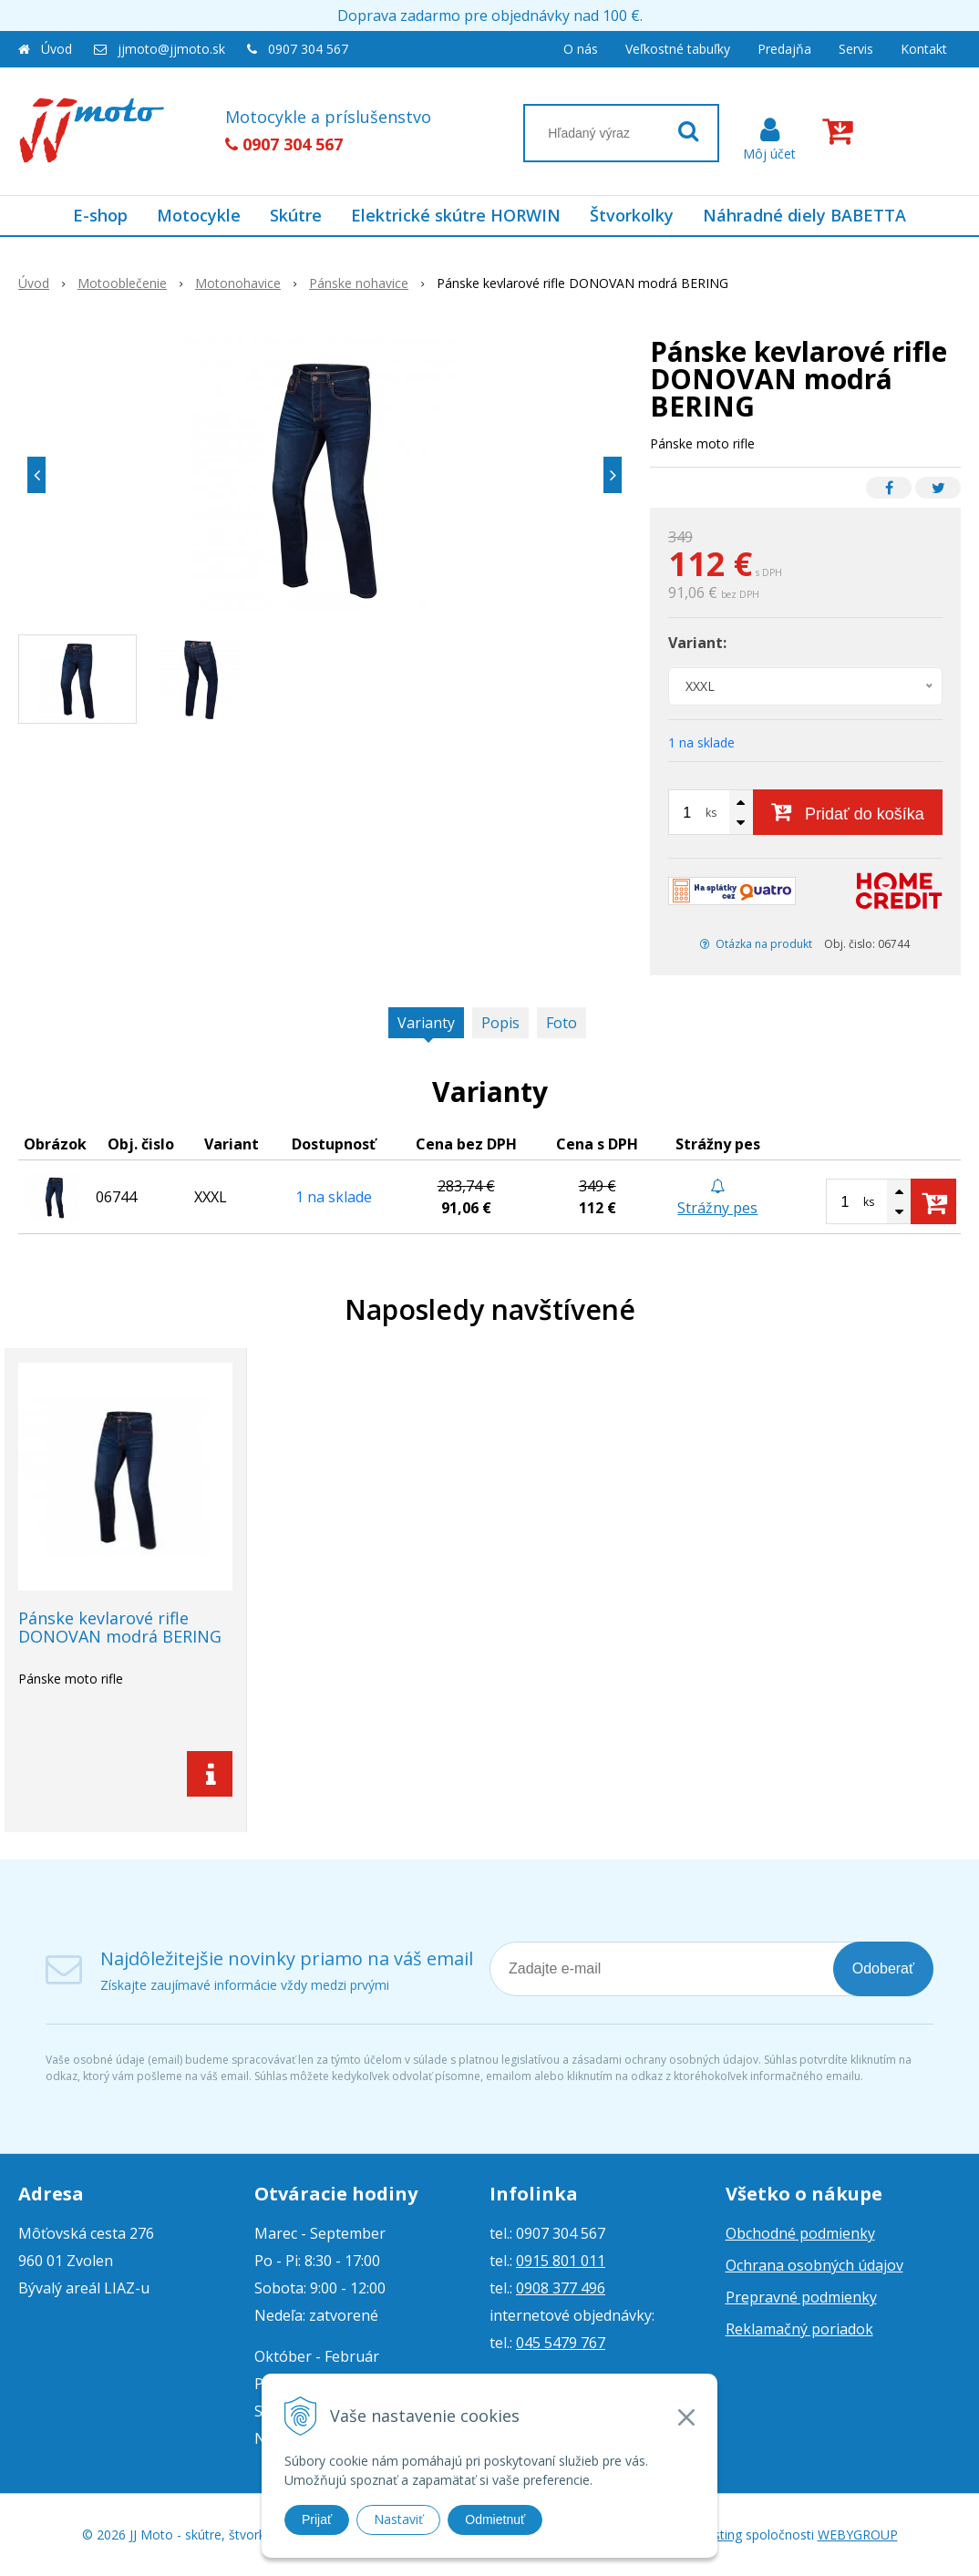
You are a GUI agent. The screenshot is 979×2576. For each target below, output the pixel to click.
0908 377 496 (560, 2288)
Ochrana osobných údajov (814, 2265)
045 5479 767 (560, 2343)
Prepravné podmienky (801, 2297)
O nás (580, 48)
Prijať (317, 2519)
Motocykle (199, 215)
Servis (856, 48)
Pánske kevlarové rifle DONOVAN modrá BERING (120, 1627)
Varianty (426, 1023)
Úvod (56, 48)
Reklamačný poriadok (799, 2329)
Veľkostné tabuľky (677, 48)
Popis (500, 1023)
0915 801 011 (560, 2261)
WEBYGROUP (858, 2534)
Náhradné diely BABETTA (804, 215)
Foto (561, 1023)
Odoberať (883, 1968)
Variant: (697, 643)
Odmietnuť (495, 2519)
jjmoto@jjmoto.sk (171, 48)
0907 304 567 (308, 48)
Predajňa (784, 48)
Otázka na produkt (756, 944)
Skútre (296, 215)
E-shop (100, 215)
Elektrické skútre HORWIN (456, 215)
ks (711, 812)
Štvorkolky (632, 215)
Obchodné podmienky (800, 2233)
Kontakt (924, 48)
